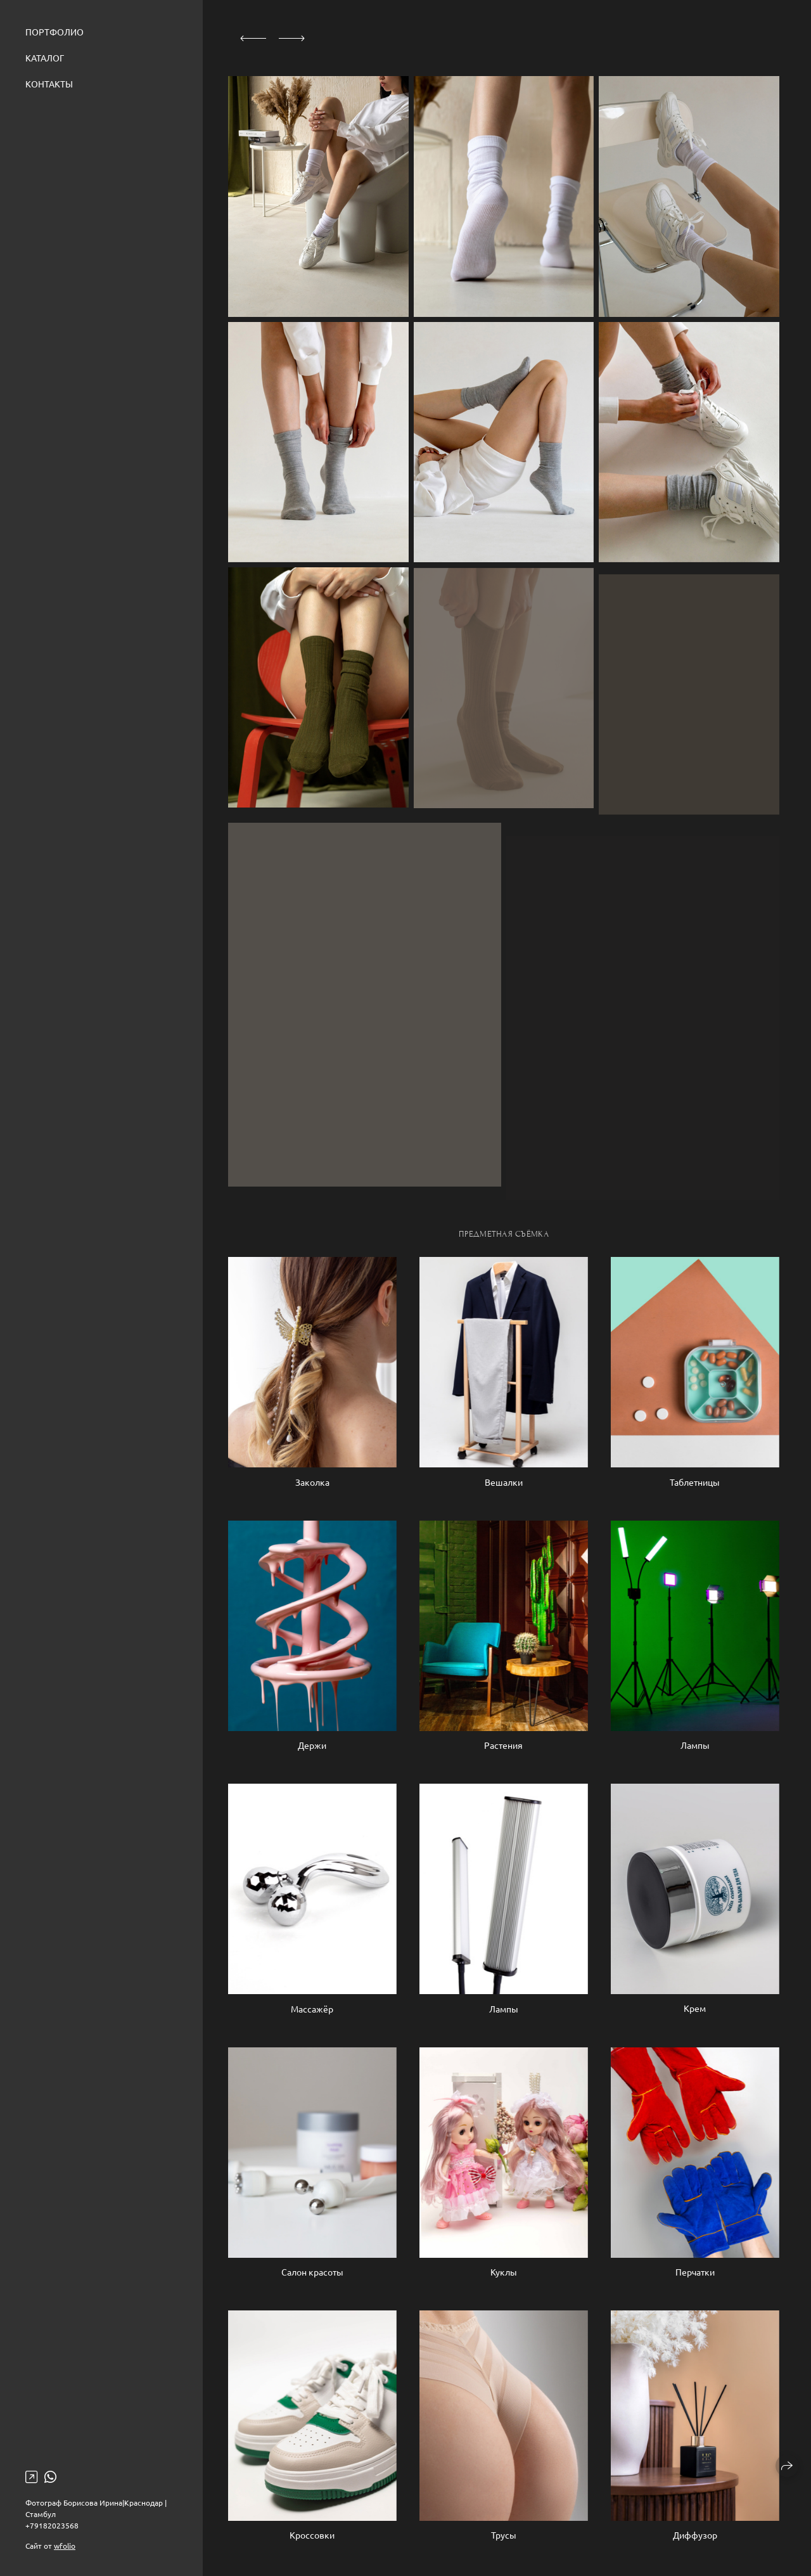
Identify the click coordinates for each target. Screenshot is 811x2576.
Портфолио (54, 31)
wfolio (64, 2546)
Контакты (49, 83)
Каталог (44, 57)
